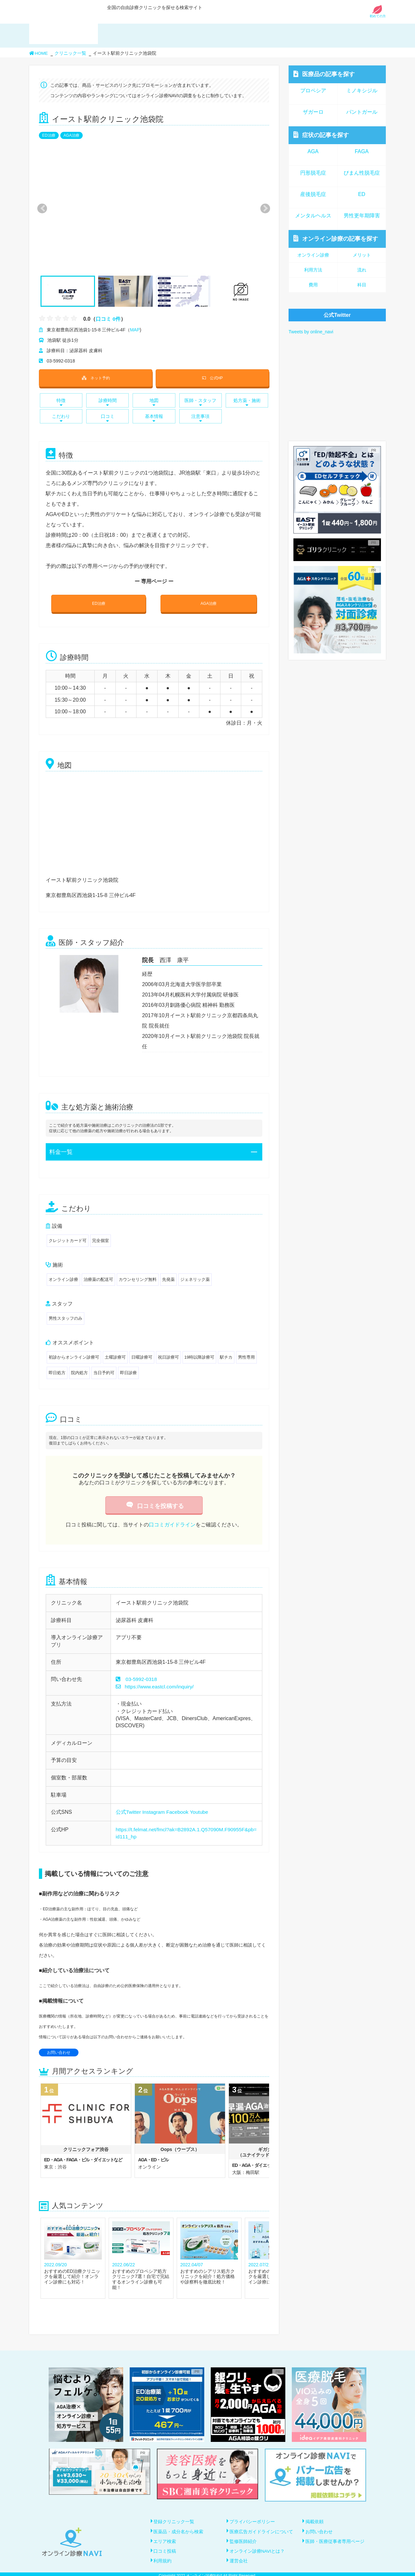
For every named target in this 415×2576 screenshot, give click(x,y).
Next (262, 208)
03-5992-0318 (141, 1679)
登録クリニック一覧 (174, 2521)
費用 (313, 284)
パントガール (361, 112)
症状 (321, 135)
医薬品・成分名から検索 (179, 2530)
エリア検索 (165, 2539)
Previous (41, 208)
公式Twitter (128, 1812)
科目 (361, 284)
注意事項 (200, 418)
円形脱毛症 (313, 173)
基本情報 (154, 418)
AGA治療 (71, 135)
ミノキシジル (361, 90)
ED (361, 194)
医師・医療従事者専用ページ (335, 2539)
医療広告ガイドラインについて (261, 2530)
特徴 (61, 402)
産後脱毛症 (313, 194)
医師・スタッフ (200, 402)
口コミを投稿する (154, 1506)
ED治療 (48, 135)
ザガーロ (313, 112)
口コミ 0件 (108, 318)
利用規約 (163, 2557)
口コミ (107, 418)
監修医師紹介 (243, 2539)
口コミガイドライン (172, 1524)
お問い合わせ (58, 2052)
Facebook (178, 1812)
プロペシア (313, 90)
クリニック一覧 (71, 53)
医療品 (324, 74)
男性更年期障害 (362, 215)
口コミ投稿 (165, 2548)
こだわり (61, 418)
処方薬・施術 (247, 402)
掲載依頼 (315, 2521)
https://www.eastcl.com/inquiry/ (156, 1686)
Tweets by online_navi (311, 331)
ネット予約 (95, 378)
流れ (361, 269)
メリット (362, 255)
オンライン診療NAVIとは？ (258, 2548)
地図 (154, 402)
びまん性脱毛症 (362, 173)
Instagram (154, 1812)
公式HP (212, 378)
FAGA (362, 151)
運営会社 (239, 2557)
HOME (39, 53)
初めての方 (378, 14)
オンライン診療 (335, 238)
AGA (313, 151)
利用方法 (313, 269)
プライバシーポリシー (252, 2521)
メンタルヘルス (313, 215)
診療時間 (107, 402)
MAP (135, 329)
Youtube (200, 1812)
